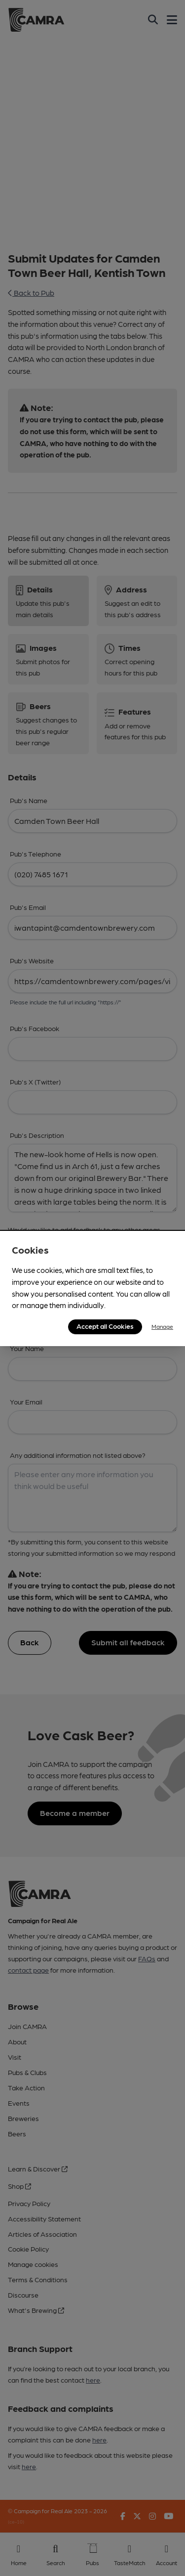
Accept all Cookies (105, 1326)
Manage (162, 1326)
